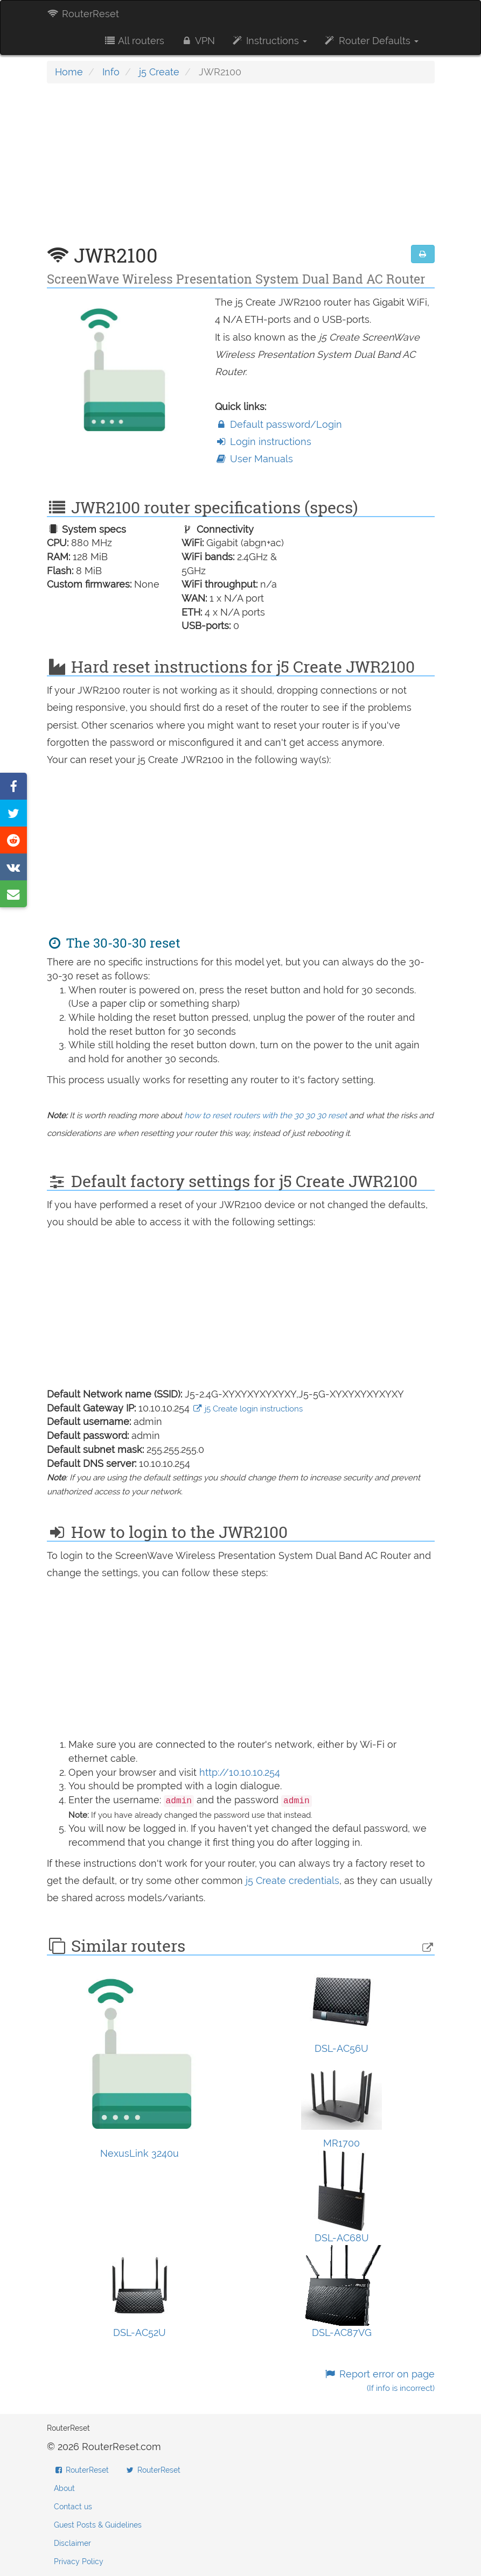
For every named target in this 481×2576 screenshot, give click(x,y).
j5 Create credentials (292, 1880)
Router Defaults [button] (370, 40)
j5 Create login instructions (247, 1409)
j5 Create (159, 71)
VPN (197, 40)
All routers (133, 40)
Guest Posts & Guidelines (98, 2525)
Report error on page (379, 2381)
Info (111, 71)
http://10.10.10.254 (239, 1772)
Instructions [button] (269, 40)
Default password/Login (278, 424)
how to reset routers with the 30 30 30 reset (265, 1115)
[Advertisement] (241, 169)
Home (69, 71)
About (64, 2488)
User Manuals (254, 458)
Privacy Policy (78, 2561)
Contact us (73, 2506)
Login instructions (263, 441)
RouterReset (83, 13)
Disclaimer (72, 2543)
